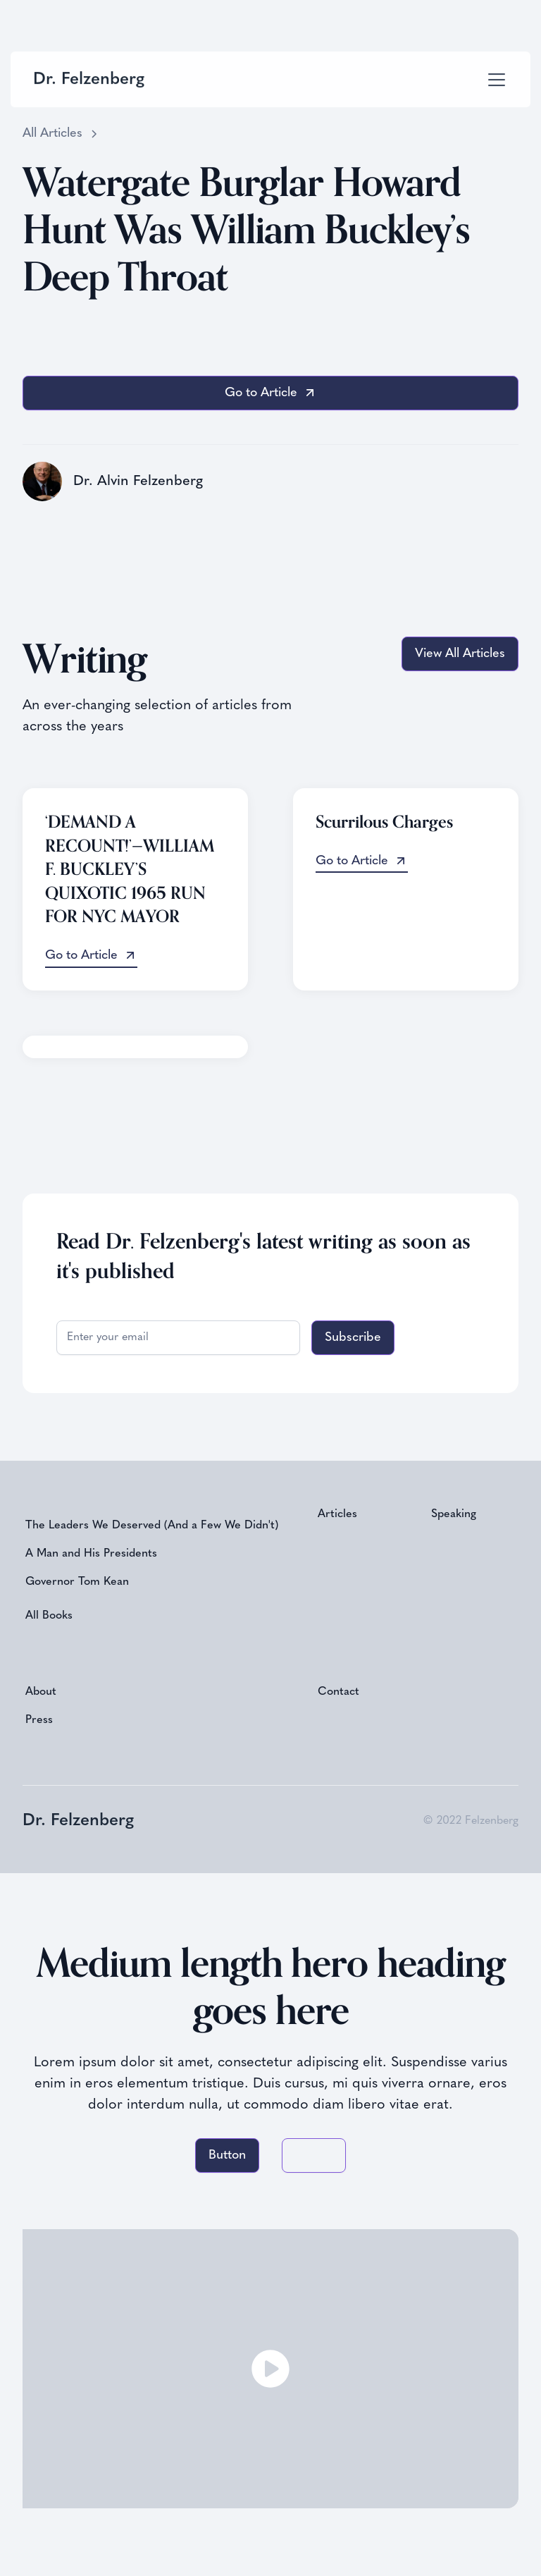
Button (227, 2155)
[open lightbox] (270, 2368)
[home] (88, 79)
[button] (494, 80)
